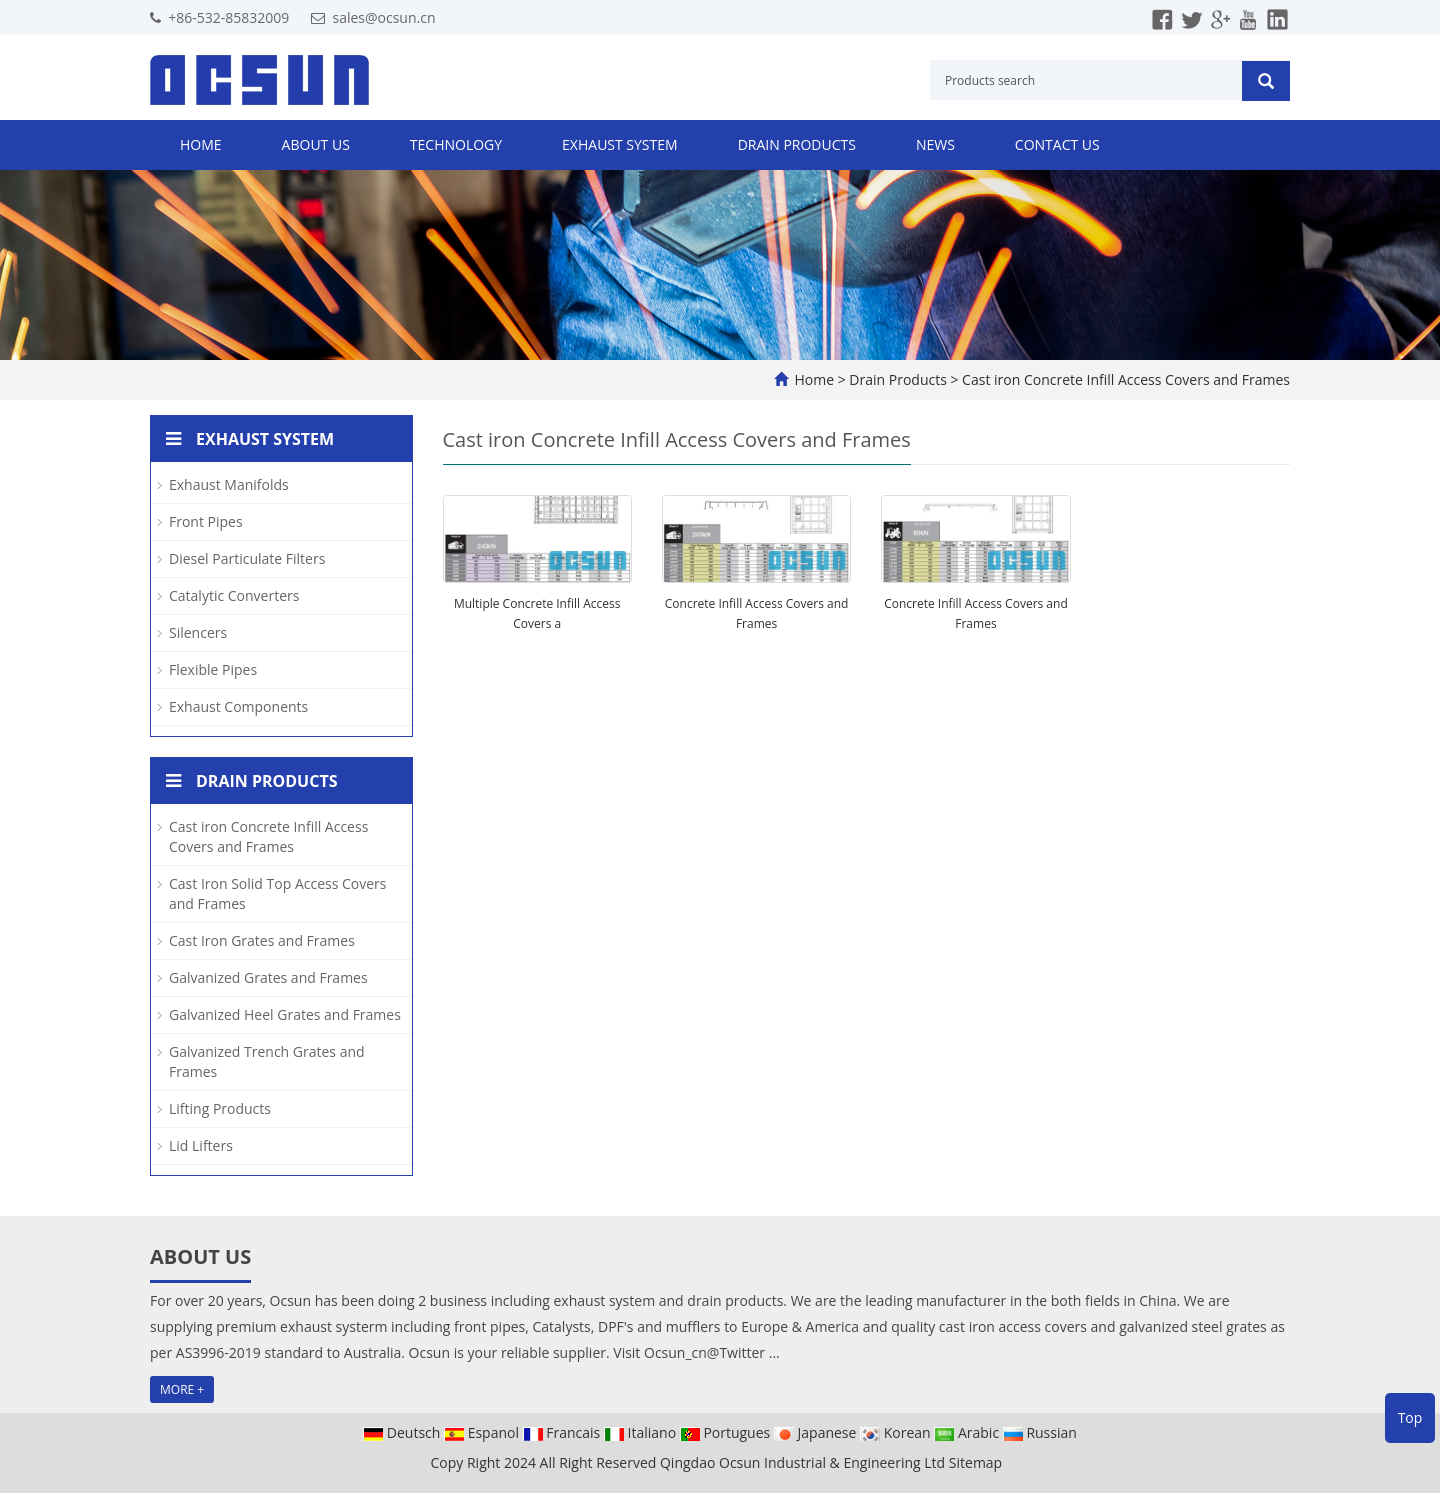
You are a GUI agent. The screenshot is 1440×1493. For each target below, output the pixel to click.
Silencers (198, 632)
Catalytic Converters (234, 595)
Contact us (1057, 144)
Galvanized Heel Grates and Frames (285, 1014)
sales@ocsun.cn (383, 17)
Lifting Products (220, 1108)
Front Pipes (206, 521)
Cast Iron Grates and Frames (262, 940)
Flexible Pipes (213, 669)
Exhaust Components (238, 706)
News (935, 144)
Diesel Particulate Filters (247, 558)
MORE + (182, 1389)
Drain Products (797, 144)
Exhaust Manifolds (229, 484)
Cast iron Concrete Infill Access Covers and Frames (1124, 379)
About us (316, 144)
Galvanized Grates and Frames (268, 977)
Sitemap (975, 1462)
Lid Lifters (201, 1145)
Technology (456, 144)
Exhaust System (620, 144)
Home (201, 144)
